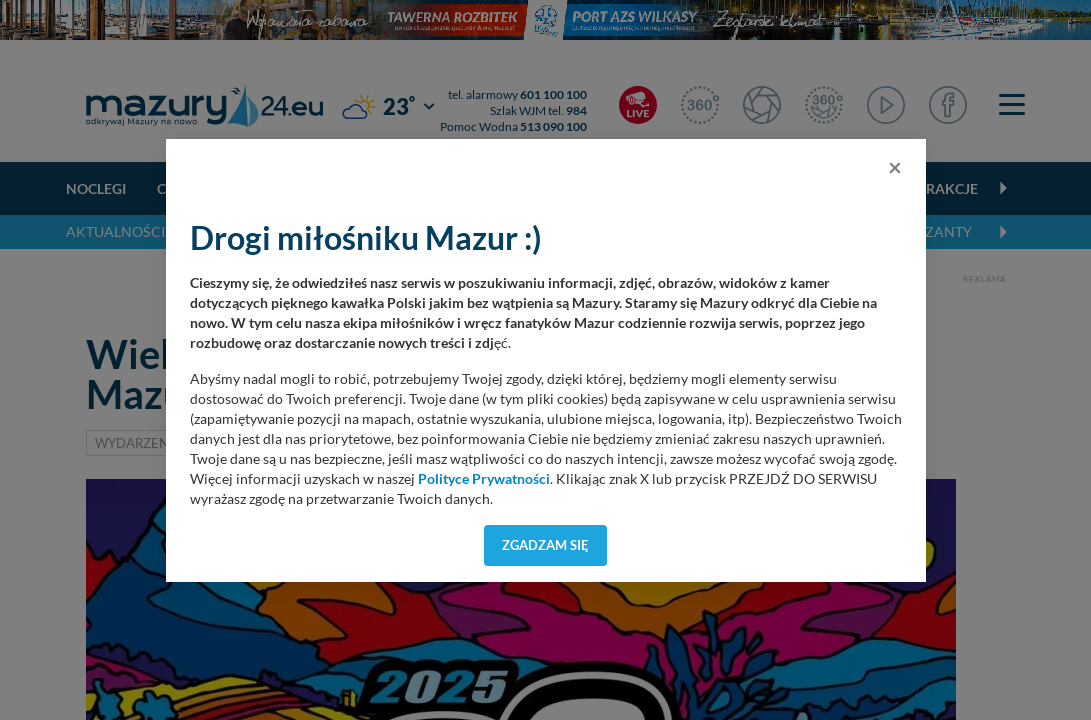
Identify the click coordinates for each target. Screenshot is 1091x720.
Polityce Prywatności (484, 479)
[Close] (895, 167)
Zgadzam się (545, 545)
